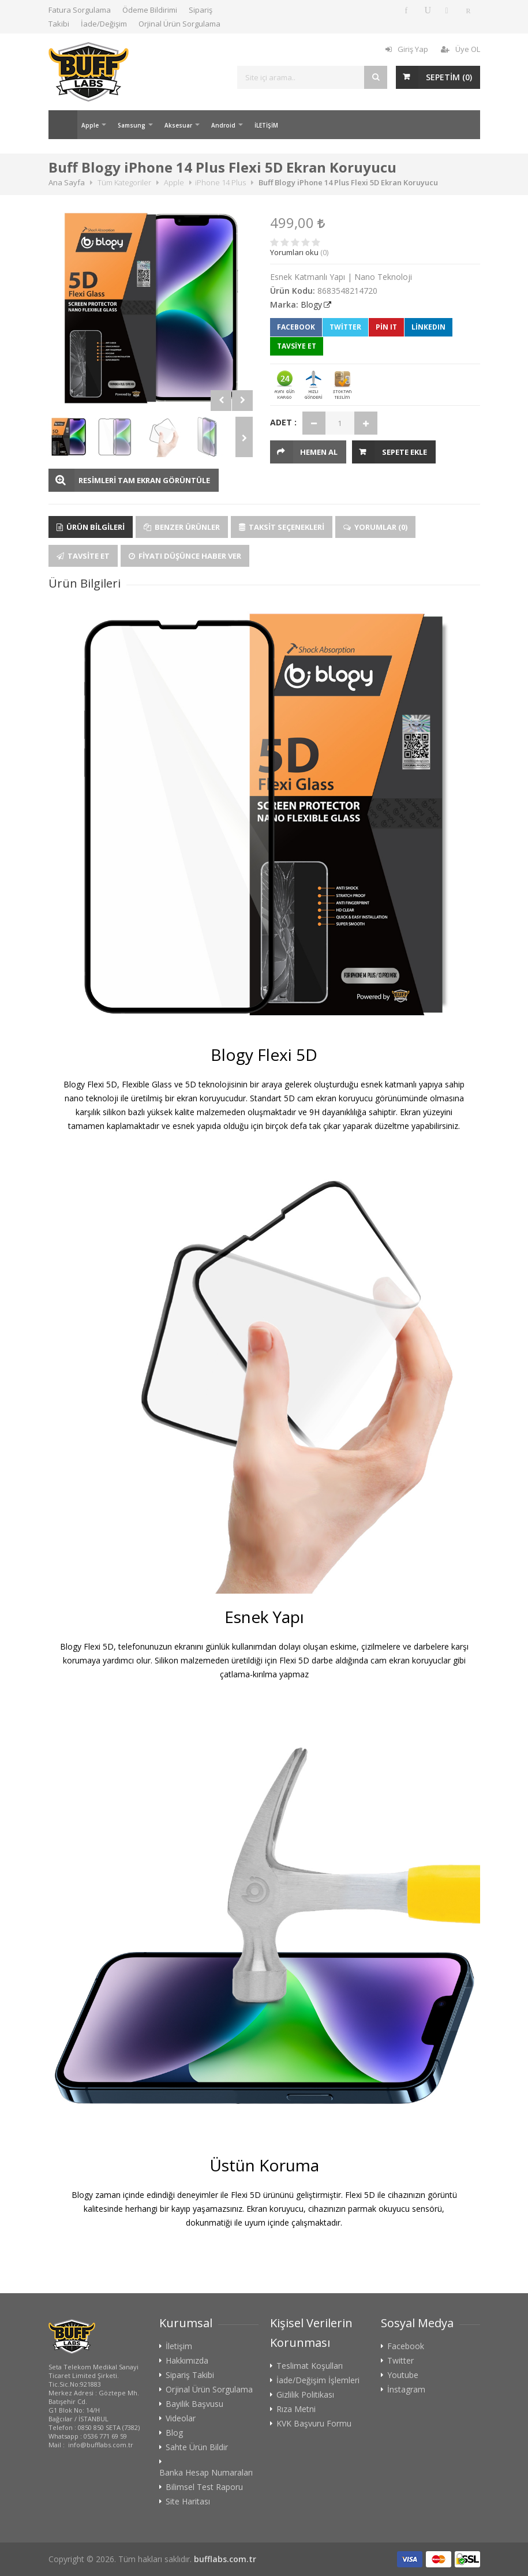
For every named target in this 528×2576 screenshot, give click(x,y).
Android (223, 125)
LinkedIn (428, 327)
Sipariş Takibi (190, 2375)
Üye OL (460, 49)
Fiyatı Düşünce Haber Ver (185, 556)
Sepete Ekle (404, 452)
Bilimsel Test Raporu (204, 2487)
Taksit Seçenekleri (281, 527)
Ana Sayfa (62, 124)
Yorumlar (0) (375, 527)
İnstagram (406, 2389)
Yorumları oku (294, 252)
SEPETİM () (449, 77)
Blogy (311, 304)
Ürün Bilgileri (91, 527)
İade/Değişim (104, 23)
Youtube (402, 2375)
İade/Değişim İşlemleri (318, 2380)
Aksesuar (178, 125)
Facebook (296, 327)
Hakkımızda (187, 2361)
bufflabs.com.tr (225, 2558)
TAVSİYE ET (296, 346)
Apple (90, 125)
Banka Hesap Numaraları (206, 2472)
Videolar (181, 2418)
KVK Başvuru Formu (313, 2423)
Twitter (345, 327)
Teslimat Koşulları (309, 2366)
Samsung (131, 125)
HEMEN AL (319, 452)
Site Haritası (188, 2501)
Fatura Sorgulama (79, 10)
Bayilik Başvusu (194, 2404)
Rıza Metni (296, 2409)
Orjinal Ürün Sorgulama (179, 23)
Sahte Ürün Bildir (197, 2447)
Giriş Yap (406, 49)
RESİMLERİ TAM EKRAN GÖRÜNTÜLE (144, 480)
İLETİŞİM (266, 125)
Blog (174, 2433)
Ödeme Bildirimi (149, 10)
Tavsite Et (83, 556)
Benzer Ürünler (182, 527)
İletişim (179, 2346)
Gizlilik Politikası (305, 2395)
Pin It (386, 327)
